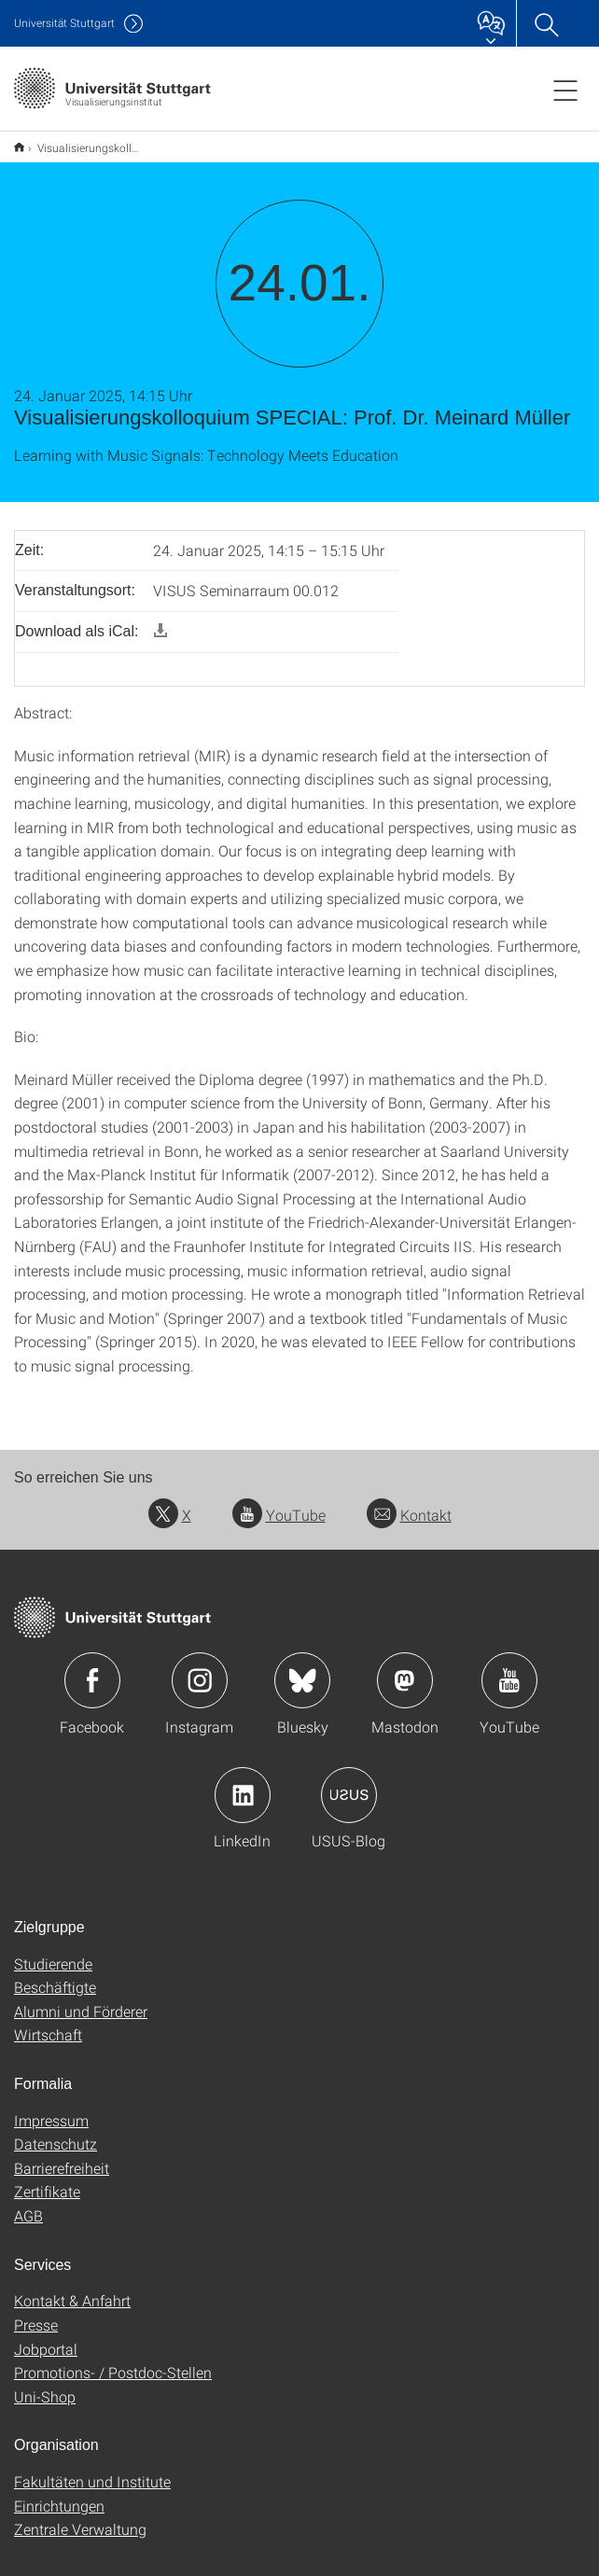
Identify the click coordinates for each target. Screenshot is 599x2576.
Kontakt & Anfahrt (72, 2288)
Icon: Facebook (92, 1668)
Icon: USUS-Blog (349, 1783)
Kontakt (409, 1502)
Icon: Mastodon (405, 1668)
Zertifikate (47, 2179)
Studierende (53, 1951)
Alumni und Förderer (80, 1999)
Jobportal (45, 2336)
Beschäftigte (55, 1974)
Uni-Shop (45, 2384)
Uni (64, 23)
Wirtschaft (48, 2022)
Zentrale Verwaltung (80, 2517)
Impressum (51, 2108)
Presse (36, 2312)
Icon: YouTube (509, 1668)
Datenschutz (55, 2131)
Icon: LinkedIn (243, 1783)
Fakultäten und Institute (92, 2469)
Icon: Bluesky (302, 1668)
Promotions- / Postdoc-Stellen (113, 2360)
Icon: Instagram (200, 1668)
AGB (28, 2203)
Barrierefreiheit (61, 2155)
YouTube (279, 1502)
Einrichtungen (59, 2493)
